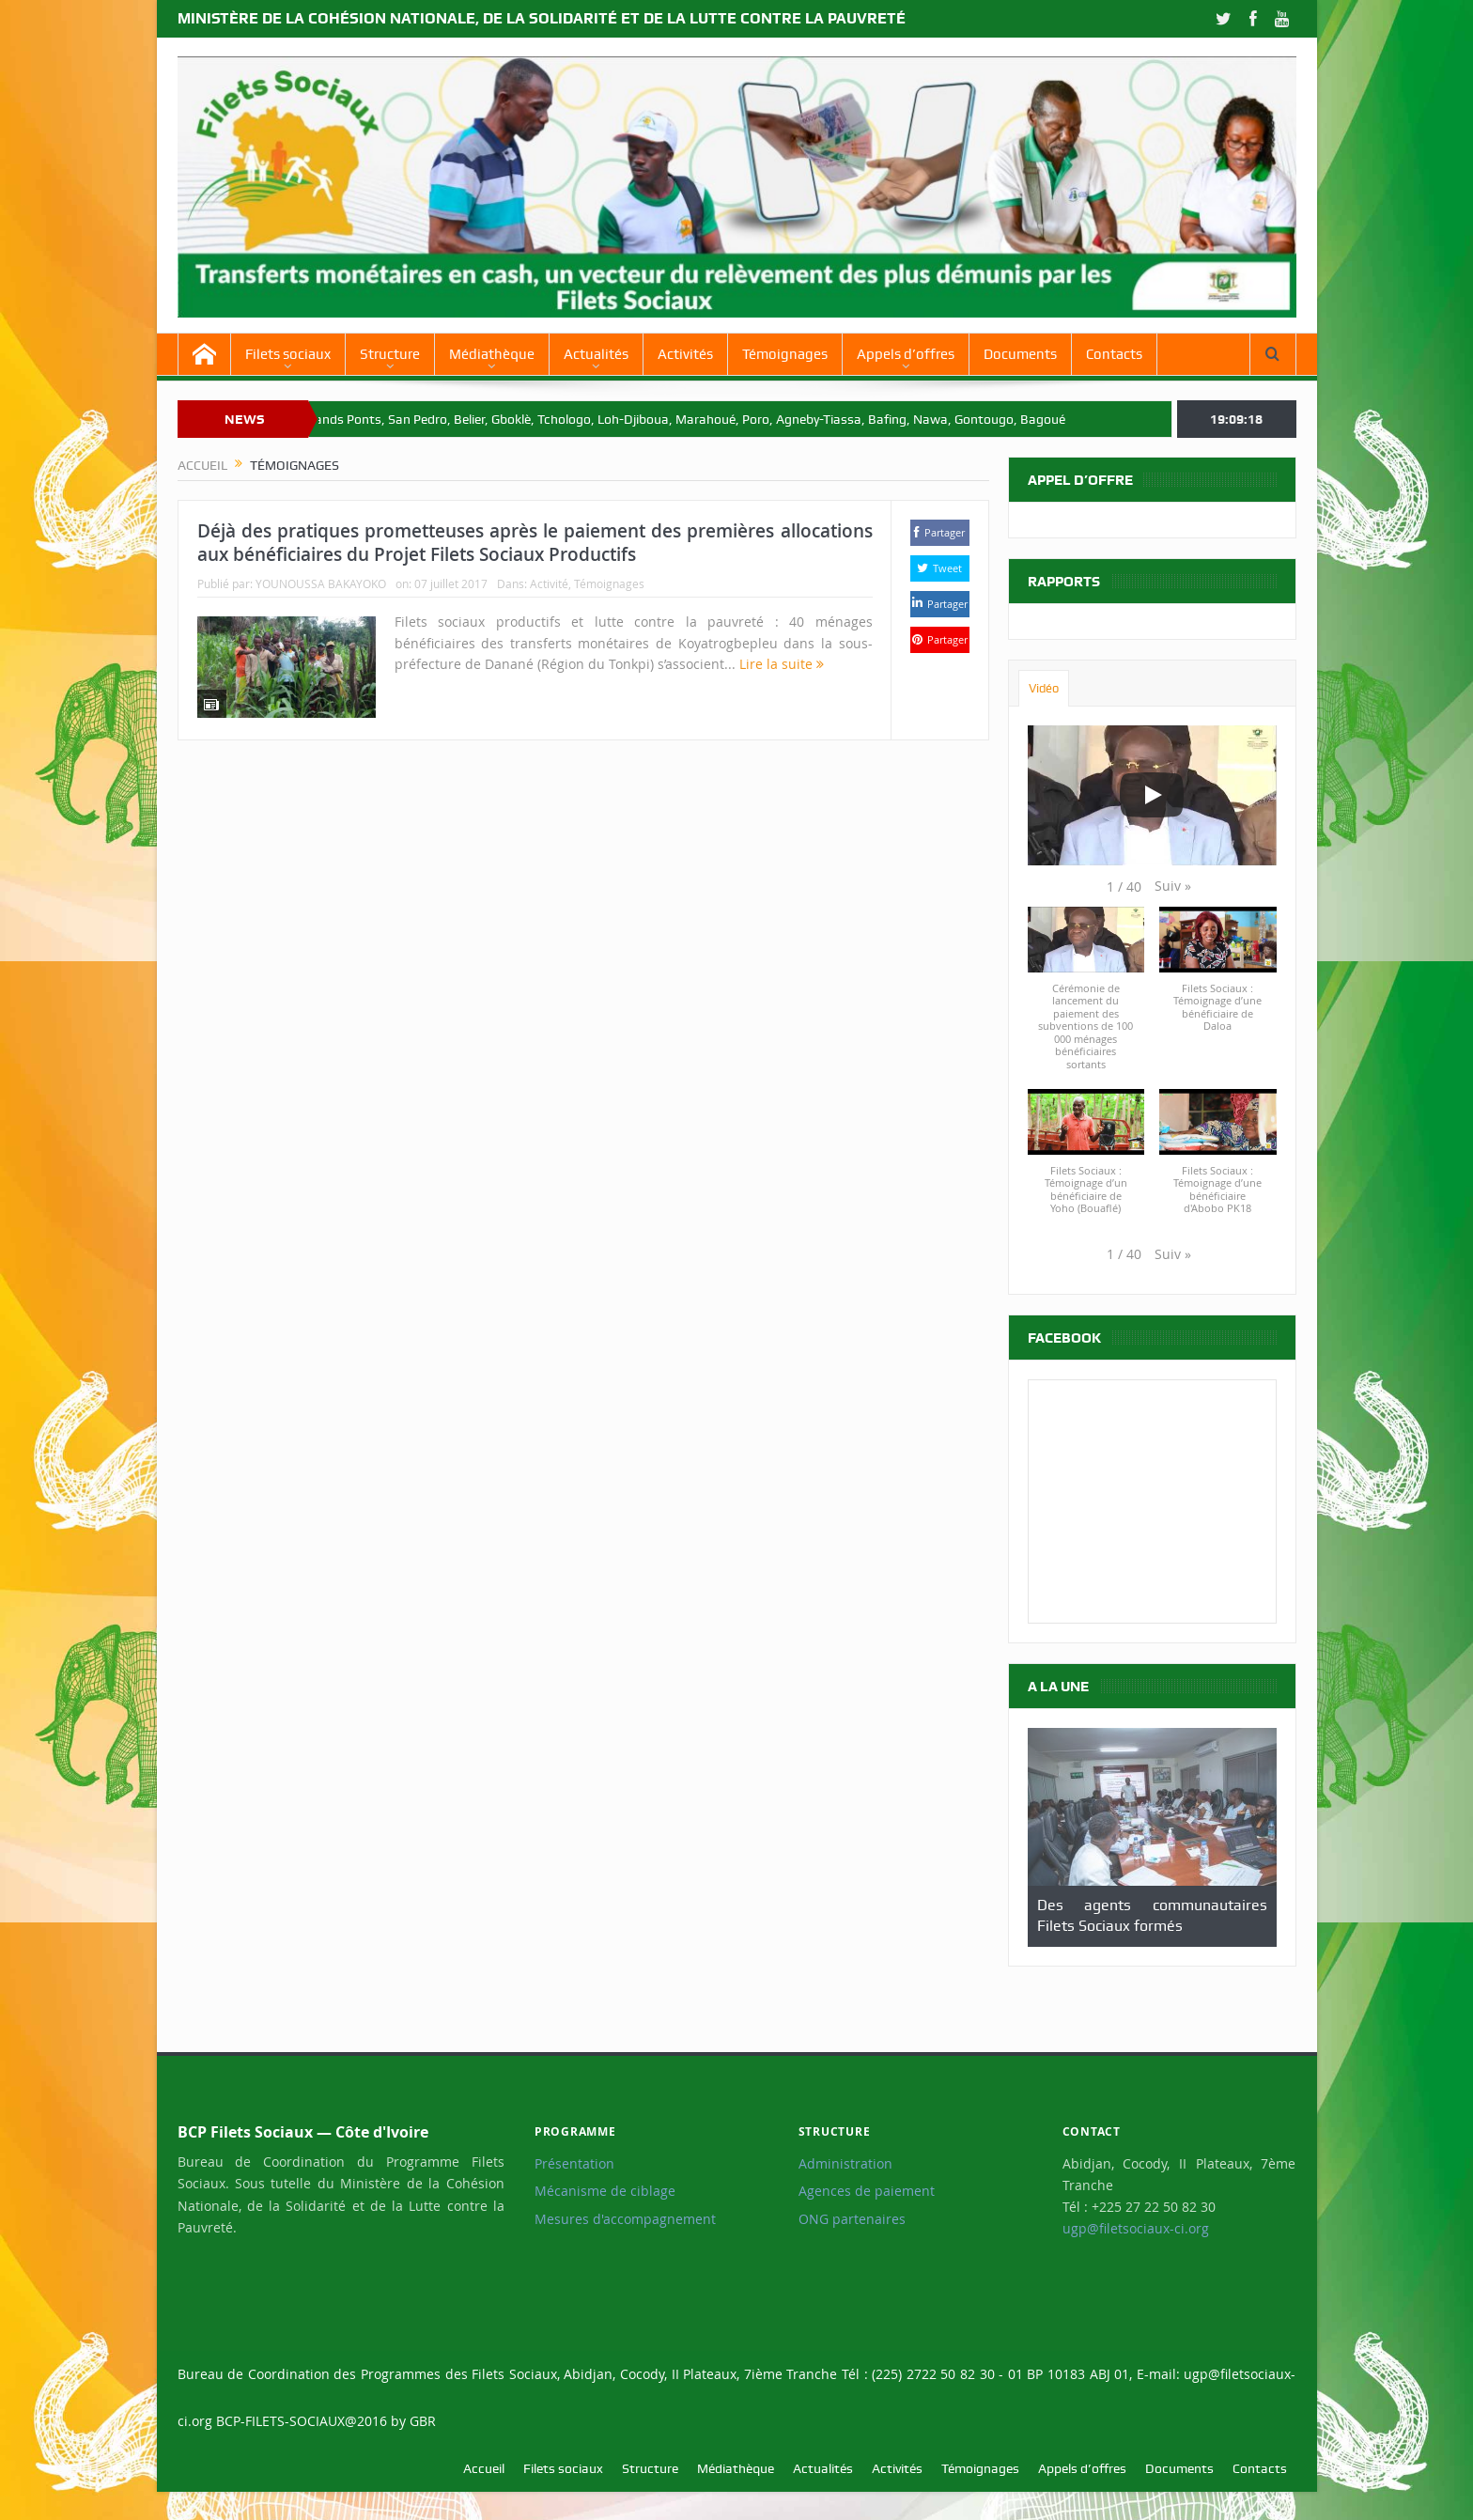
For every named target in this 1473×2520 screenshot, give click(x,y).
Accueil (483, 2468)
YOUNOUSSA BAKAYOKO (321, 583)
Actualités (596, 354)
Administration (845, 2163)
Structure (390, 354)
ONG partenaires (852, 2219)
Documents (1020, 354)
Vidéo (1044, 688)
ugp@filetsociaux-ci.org (1135, 2228)
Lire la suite (781, 664)
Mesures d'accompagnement (625, 2219)
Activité (549, 583)
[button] (1173, 886)
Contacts (1114, 354)
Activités (685, 354)
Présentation (574, 2163)
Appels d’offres (905, 354)
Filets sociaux (288, 354)
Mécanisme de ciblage (605, 2191)
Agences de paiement (867, 2191)
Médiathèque (492, 354)
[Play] (1152, 794)
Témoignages (785, 354)
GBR (423, 2421)
